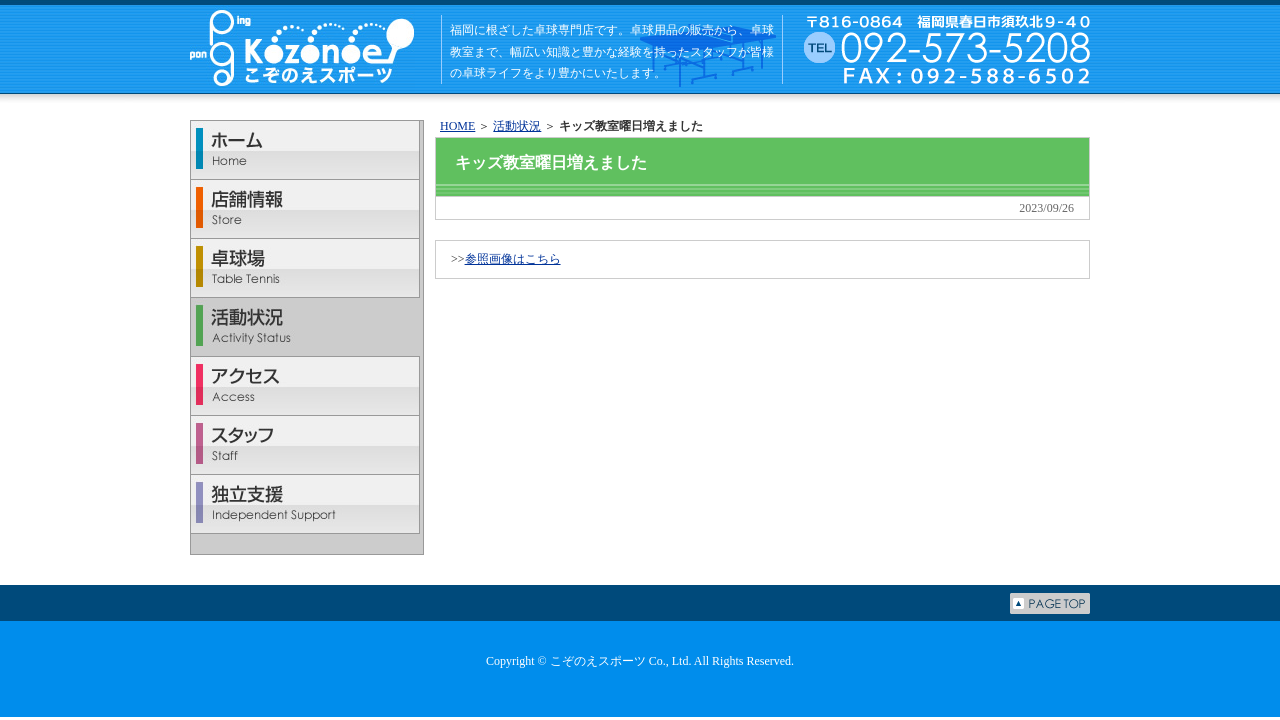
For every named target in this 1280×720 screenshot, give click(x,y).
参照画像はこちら (513, 259)
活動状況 (517, 126)
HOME (457, 126)
